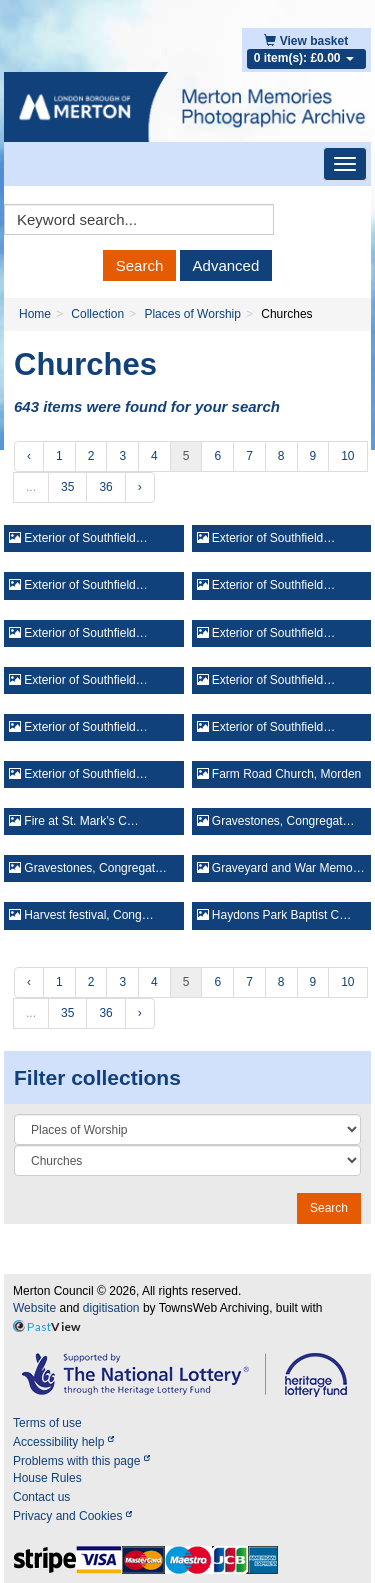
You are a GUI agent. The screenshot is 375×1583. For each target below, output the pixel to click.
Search (140, 265)
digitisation (111, 1308)
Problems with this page (81, 1461)
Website (34, 1308)
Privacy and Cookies (72, 1516)
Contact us (41, 1497)
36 (105, 487)
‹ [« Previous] (29, 456)
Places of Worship (192, 314)
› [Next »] (140, 487)
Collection (97, 314)
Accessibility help (63, 1442)
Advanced (226, 265)
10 (347, 456)
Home (35, 314)
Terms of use (47, 1423)
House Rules (47, 1478)
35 (67, 487)
